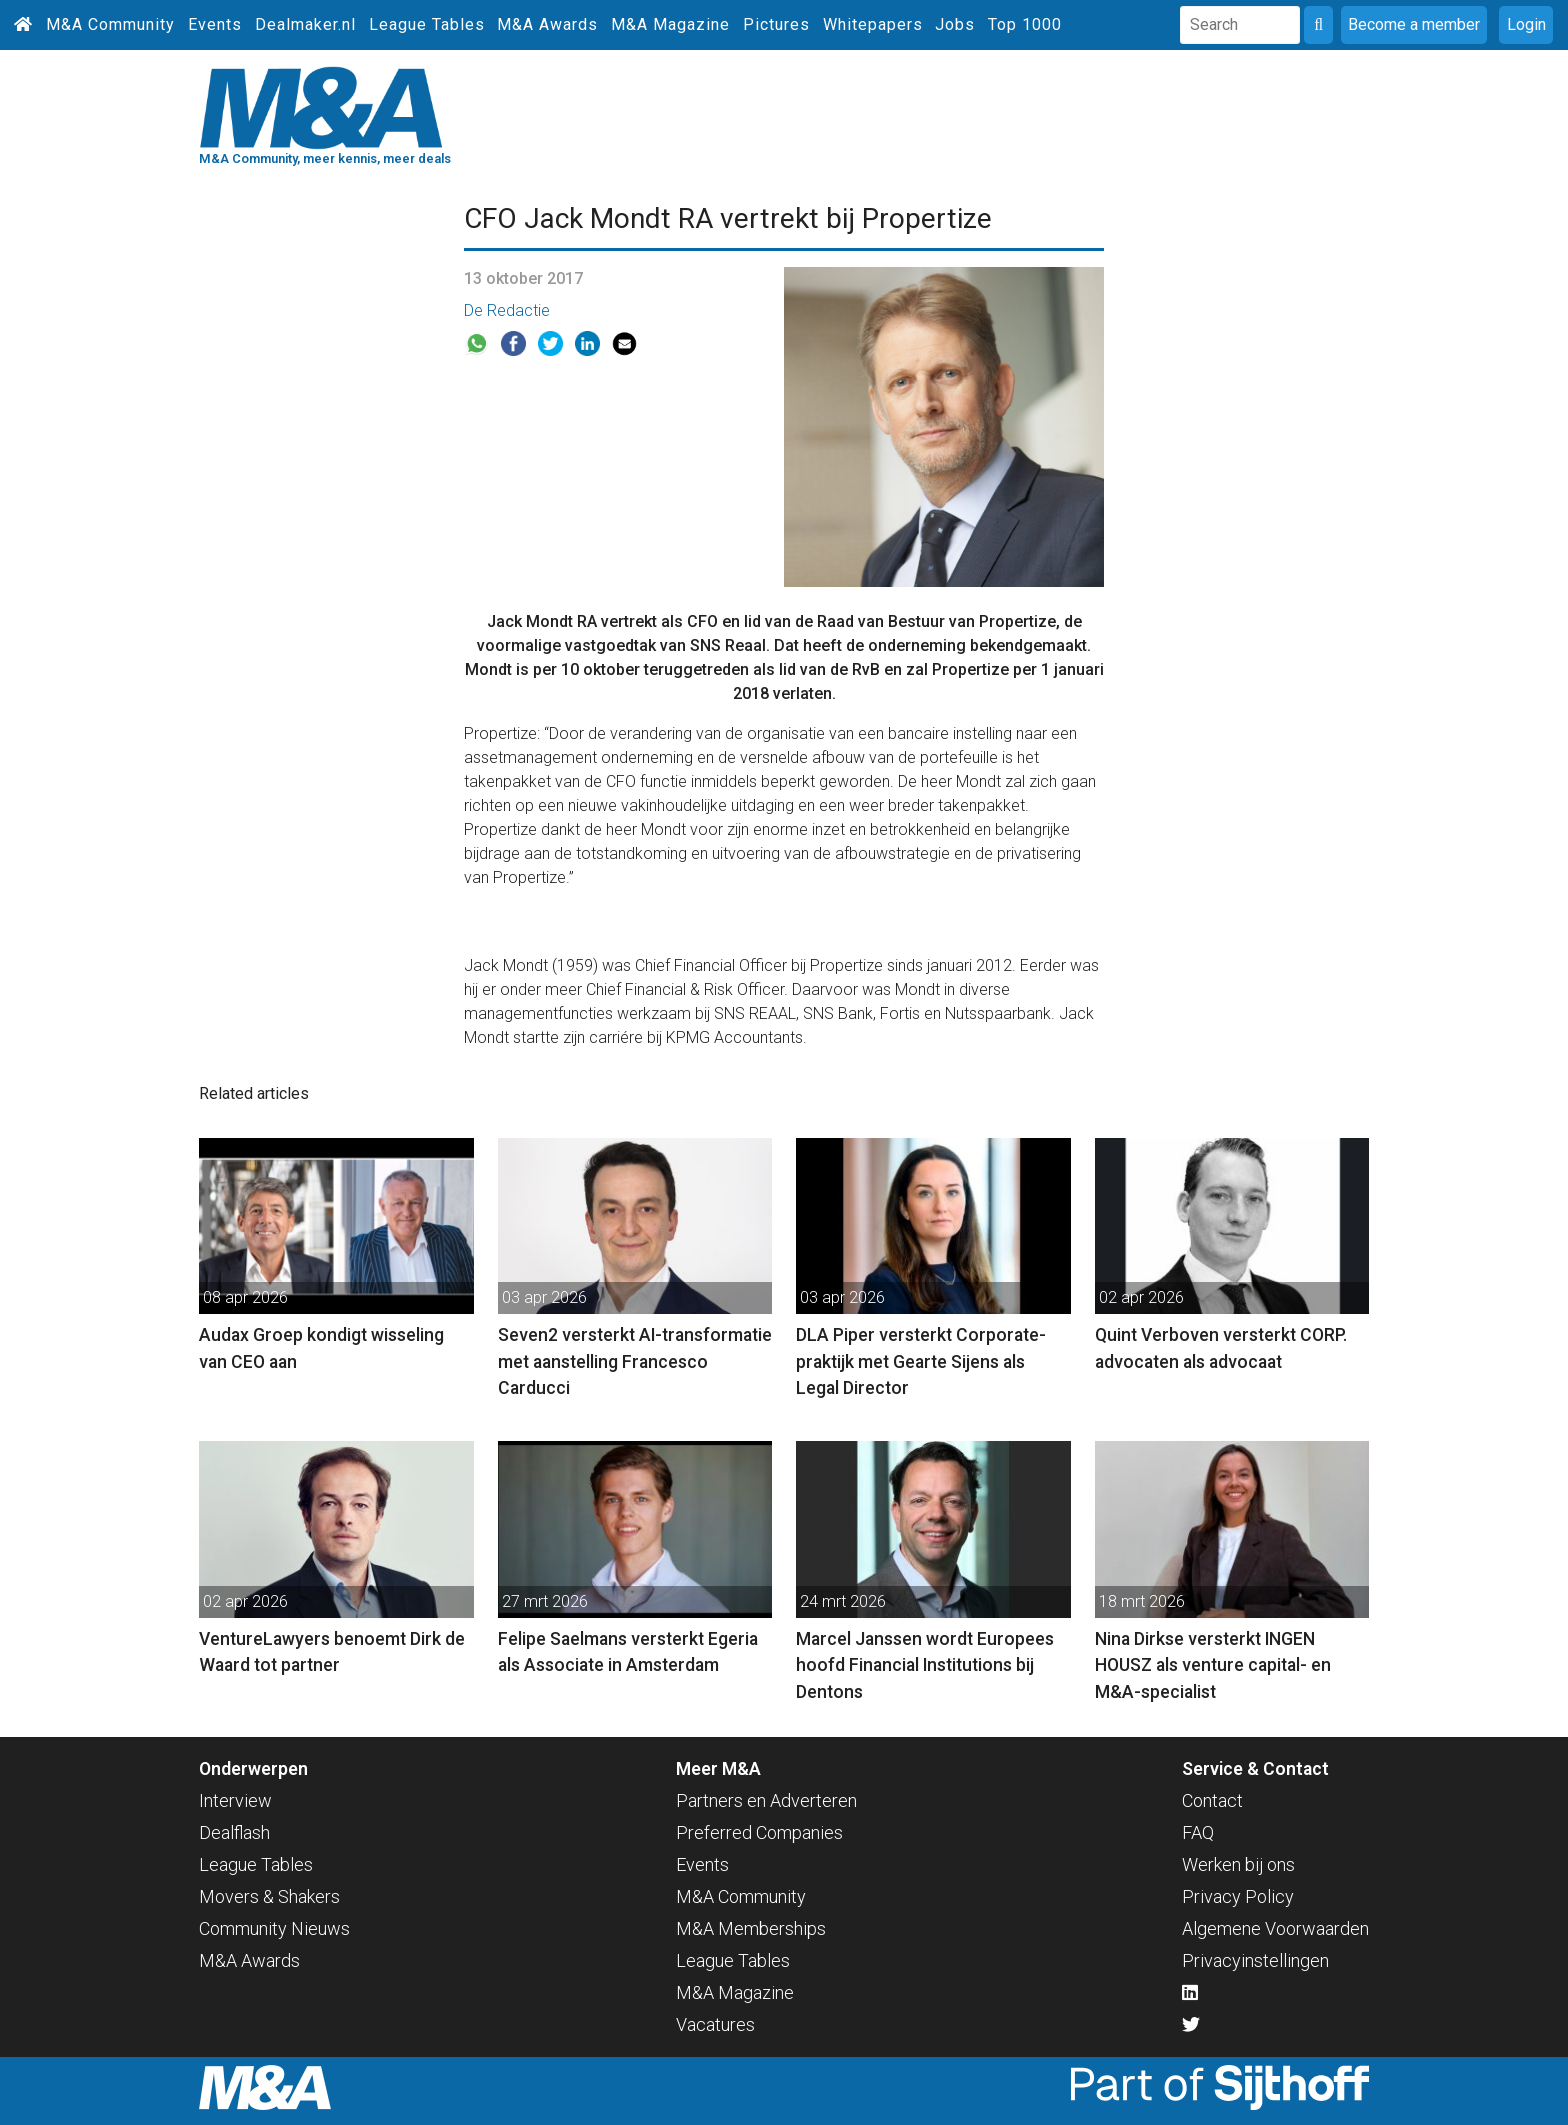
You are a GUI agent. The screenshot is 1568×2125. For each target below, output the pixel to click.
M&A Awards (547, 24)
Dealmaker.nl (305, 24)
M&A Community (110, 24)
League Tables (427, 24)
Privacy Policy (1238, 1896)
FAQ (1198, 1832)
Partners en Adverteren (766, 1800)
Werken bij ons (1238, 1864)
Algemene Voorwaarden (1275, 1928)
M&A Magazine (670, 24)
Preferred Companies (759, 1832)
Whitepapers (873, 24)
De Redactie (507, 310)
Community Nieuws (274, 1928)
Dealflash (234, 1832)
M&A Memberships (751, 1928)
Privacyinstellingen (1255, 1960)
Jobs (955, 24)
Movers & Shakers (269, 1896)
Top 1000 (1025, 24)
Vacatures (715, 2024)
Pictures (776, 24)
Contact (1212, 1800)
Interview (235, 1800)
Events (215, 24)
